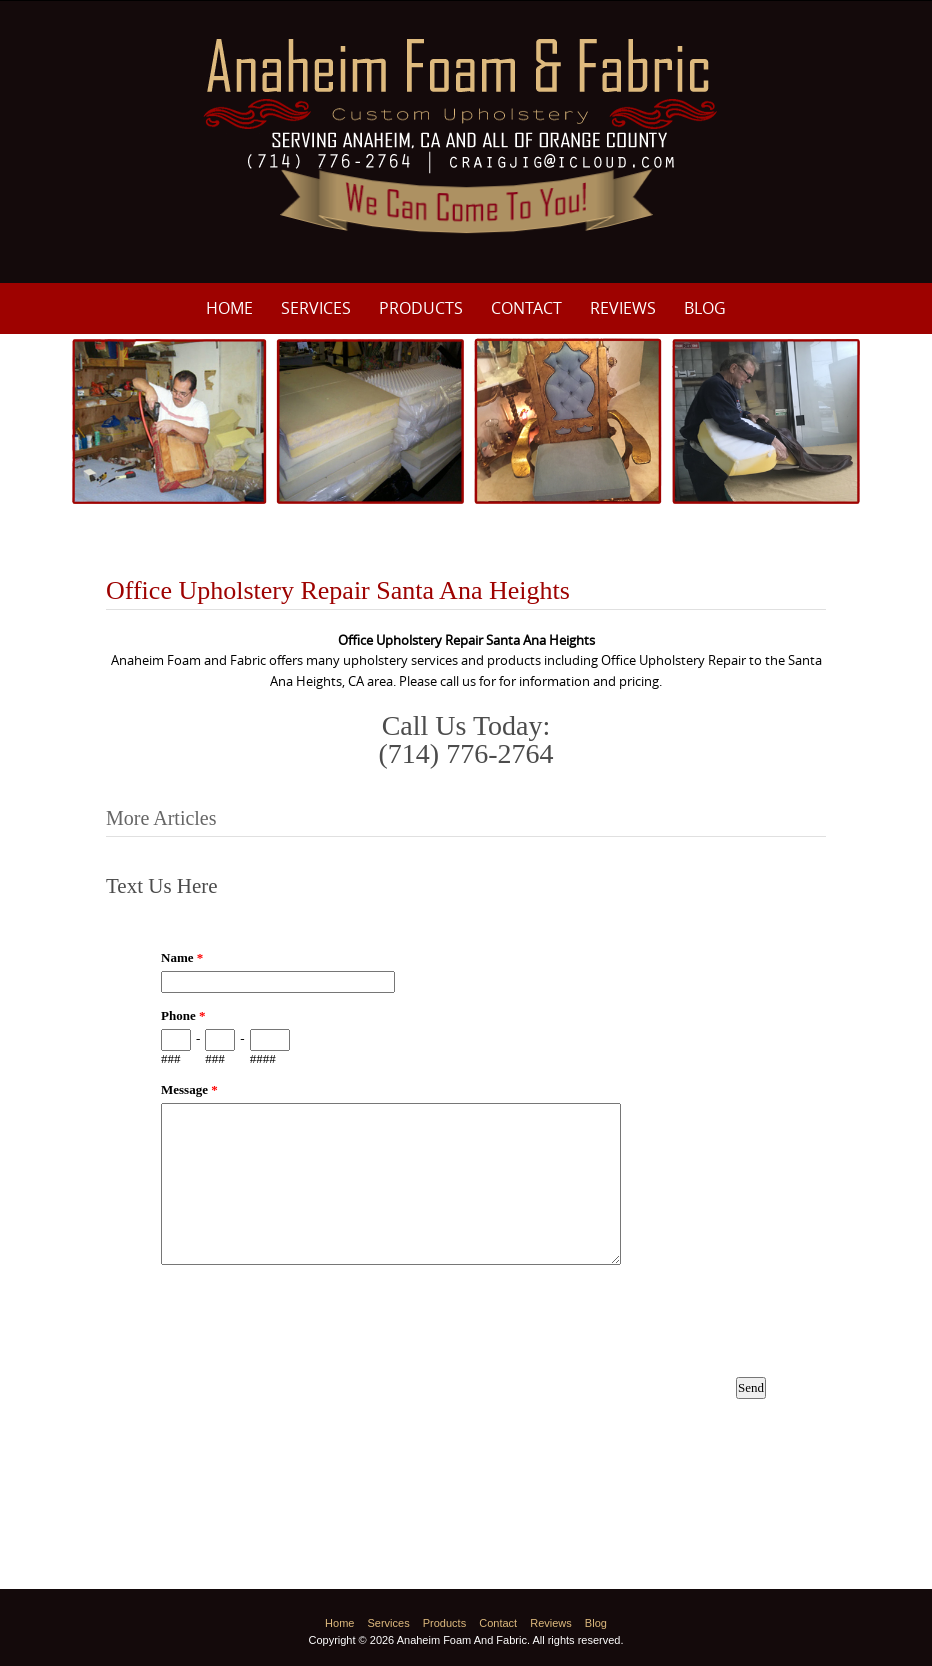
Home (229, 308)
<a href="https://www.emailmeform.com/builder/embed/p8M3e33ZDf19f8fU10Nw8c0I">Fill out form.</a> (466, 1187)
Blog (705, 308)
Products (421, 308)
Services (316, 308)
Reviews (623, 308)
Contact (526, 308)
